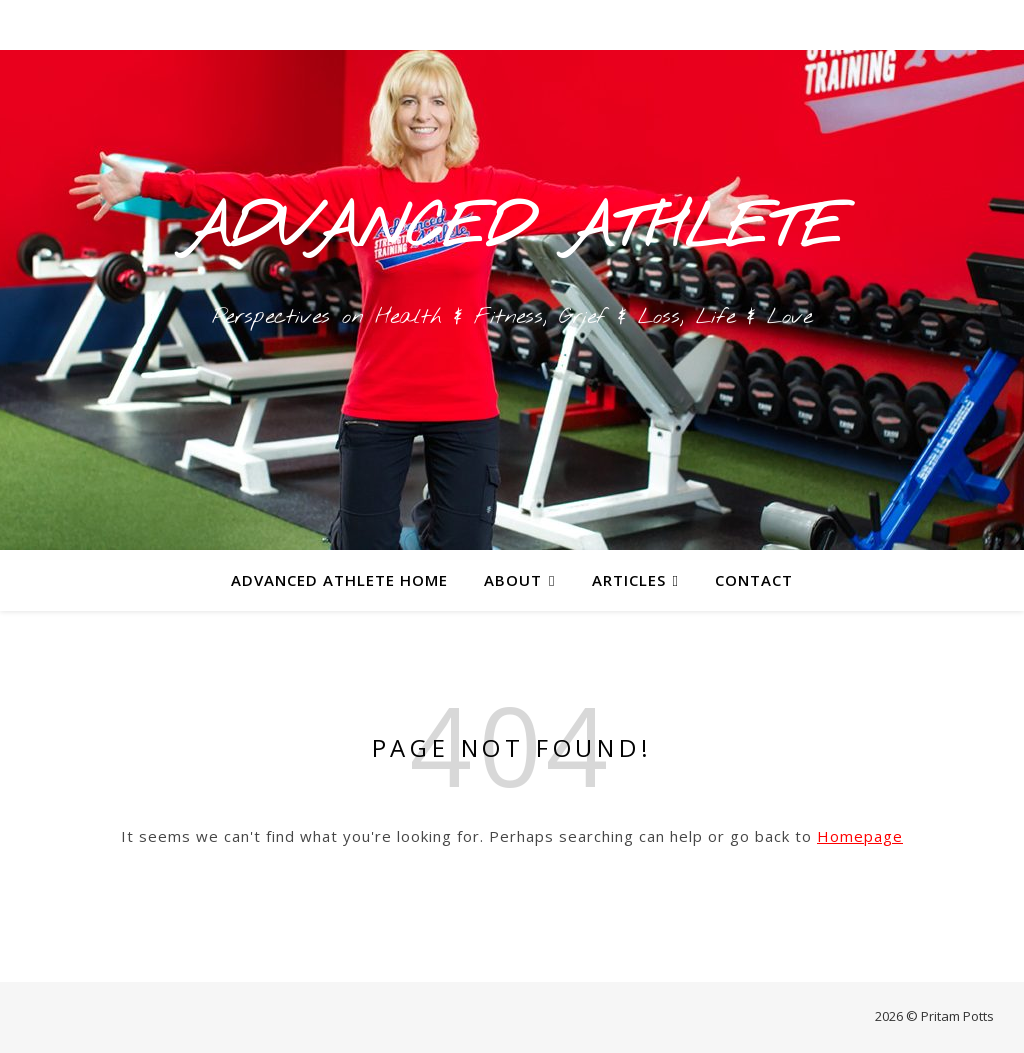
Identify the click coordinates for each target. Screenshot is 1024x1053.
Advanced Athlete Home (339, 580)
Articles (629, 580)
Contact (754, 580)
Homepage (860, 836)
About (513, 580)
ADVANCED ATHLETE (512, 230)
